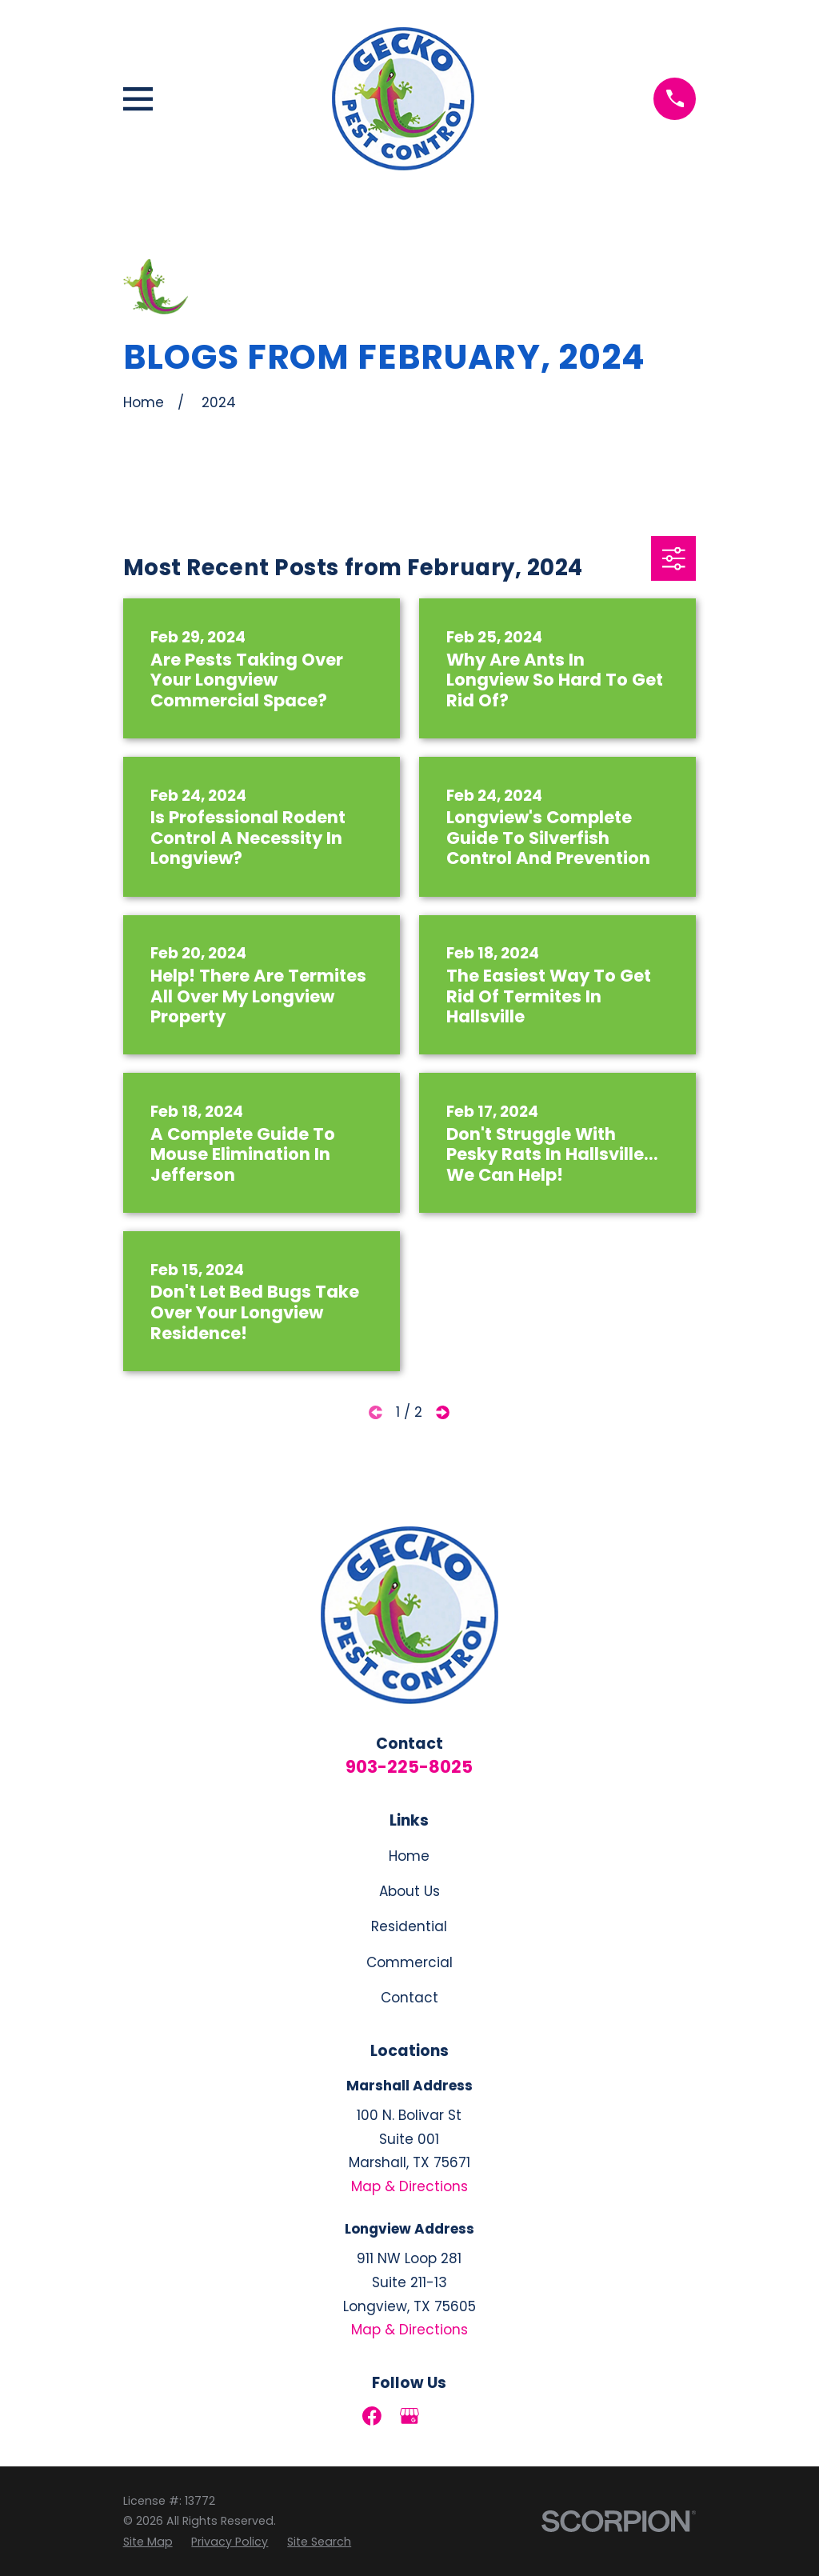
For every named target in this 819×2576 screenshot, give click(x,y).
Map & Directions (409, 2186)
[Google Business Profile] (409, 2416)
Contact (409, 1997)
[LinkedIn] (447, 2416)
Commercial (409, 1962)
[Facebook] (372, 2416)
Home (409, 1856)
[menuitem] (148, 2542)
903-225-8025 (409, 1766)
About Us (409, 1891)
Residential (409, 1926)
